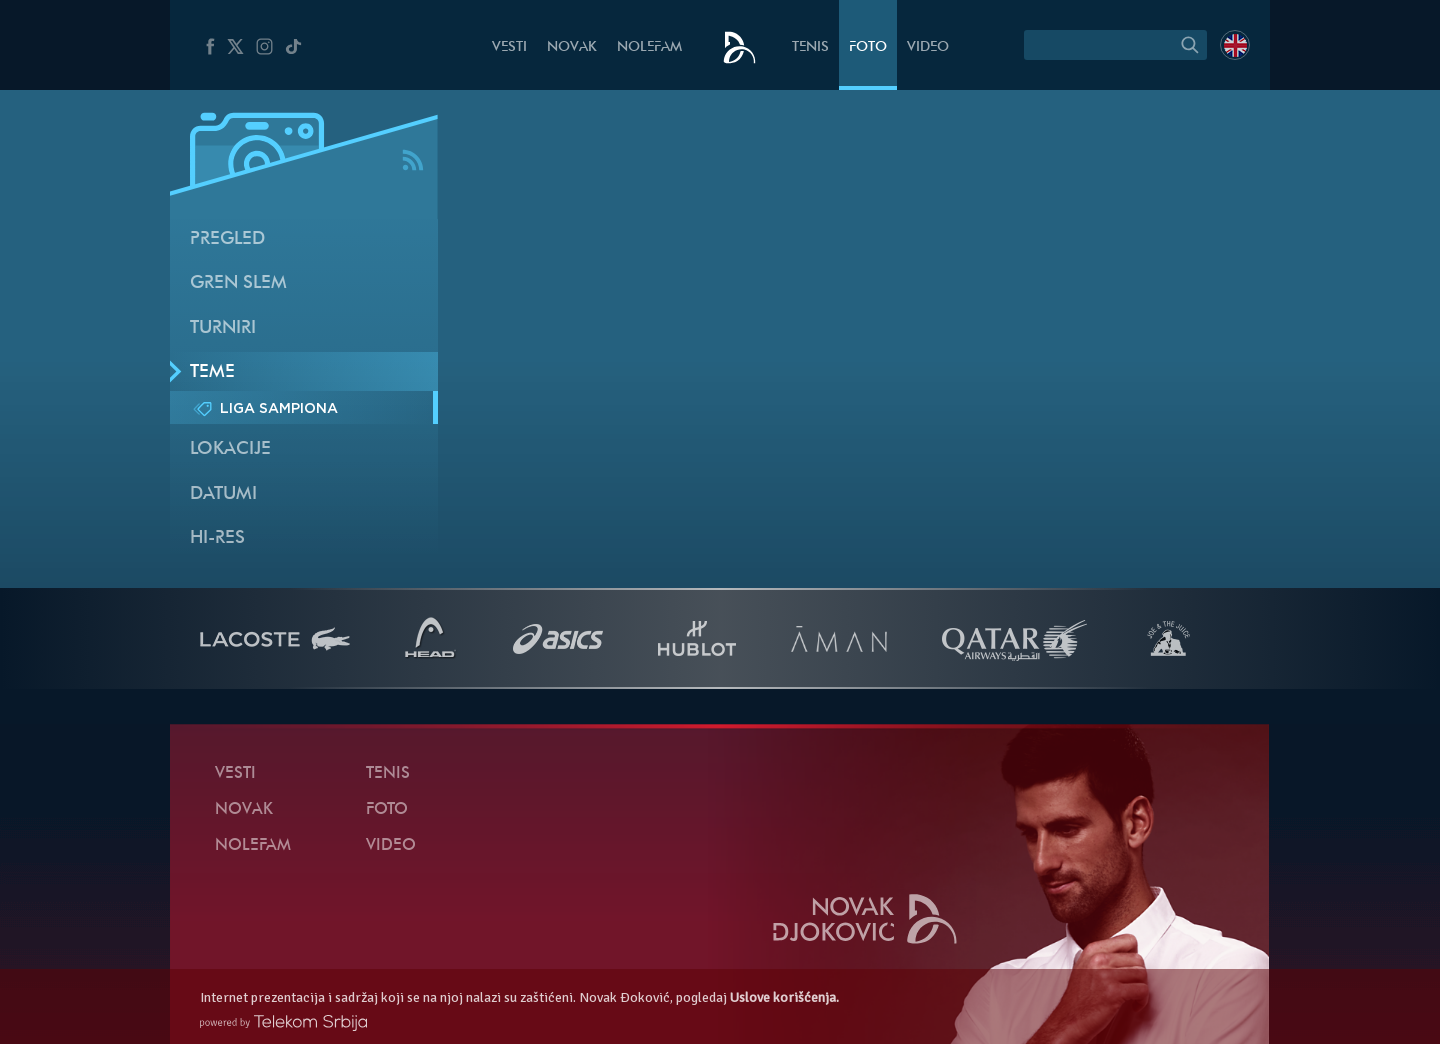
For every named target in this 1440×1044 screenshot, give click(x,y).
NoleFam (649, 47)
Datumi (223, 494)
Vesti (509, 47)
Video (928, 47)
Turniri (223, 328)
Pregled (227, 239)
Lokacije (230, 449)
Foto (868, 47)
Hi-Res (217, 538)
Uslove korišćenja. (784, 997)
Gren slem (238, 283)
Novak (572, 47)
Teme (212, 372)
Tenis (810, 47)
